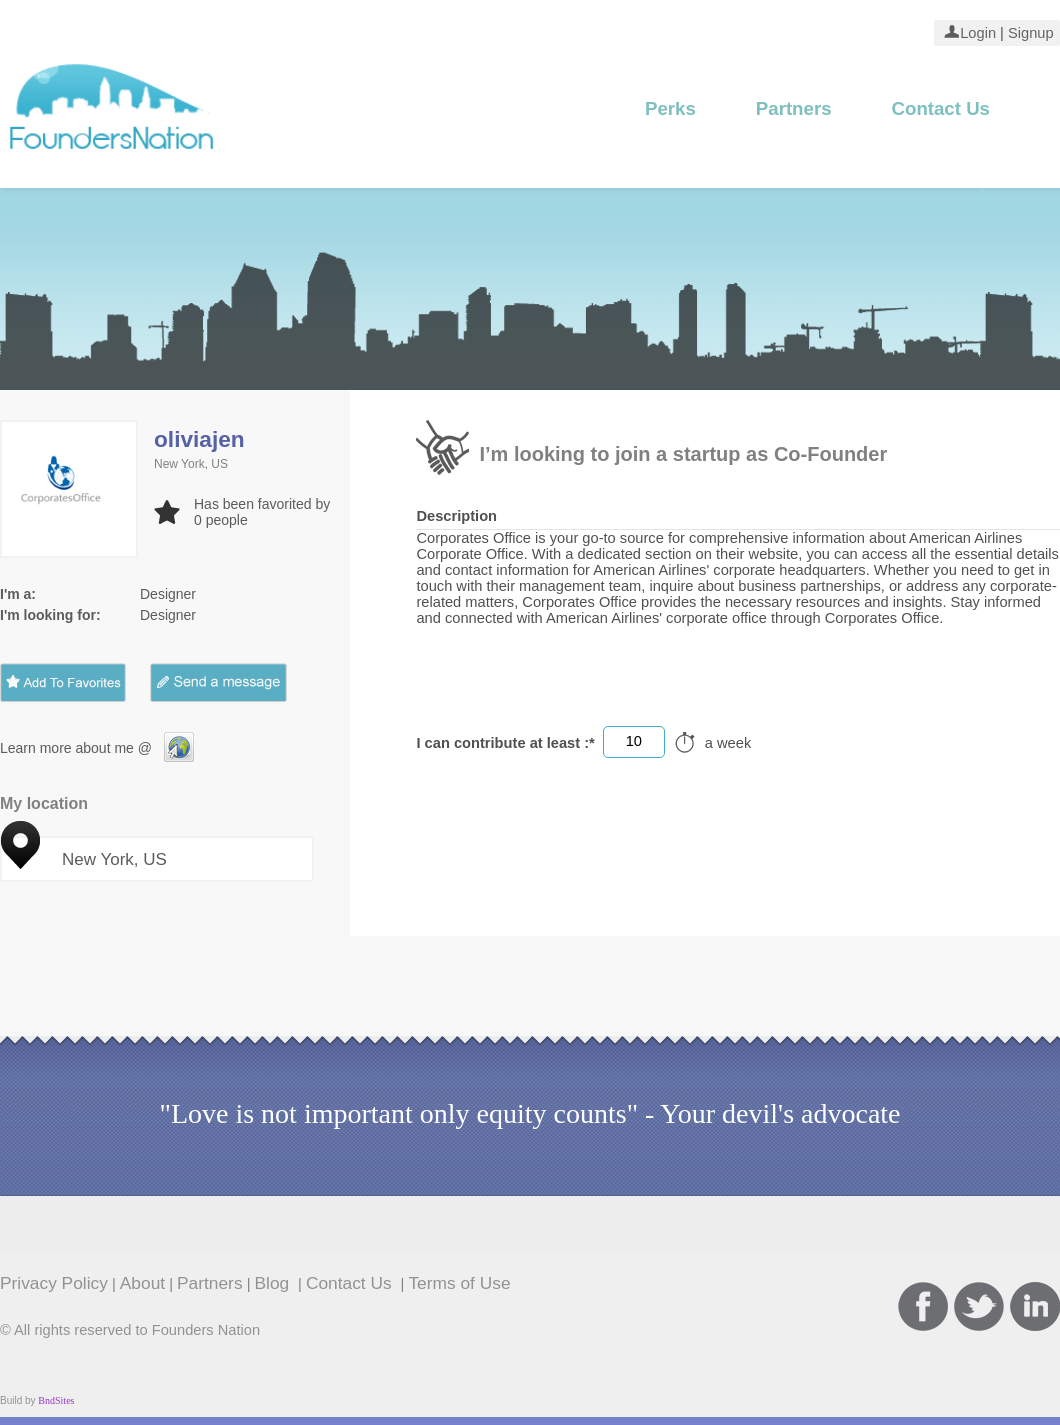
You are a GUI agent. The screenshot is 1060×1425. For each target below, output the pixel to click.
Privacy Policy (54, 1283)
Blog (275, 1283)
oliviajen (199, 439)
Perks (670, 108)
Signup (1029, 33)
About (142, 1283)
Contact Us (941, 108)
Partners (794, 108)
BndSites (56, 1400)
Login (978, 33)
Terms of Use (459, 1283)
